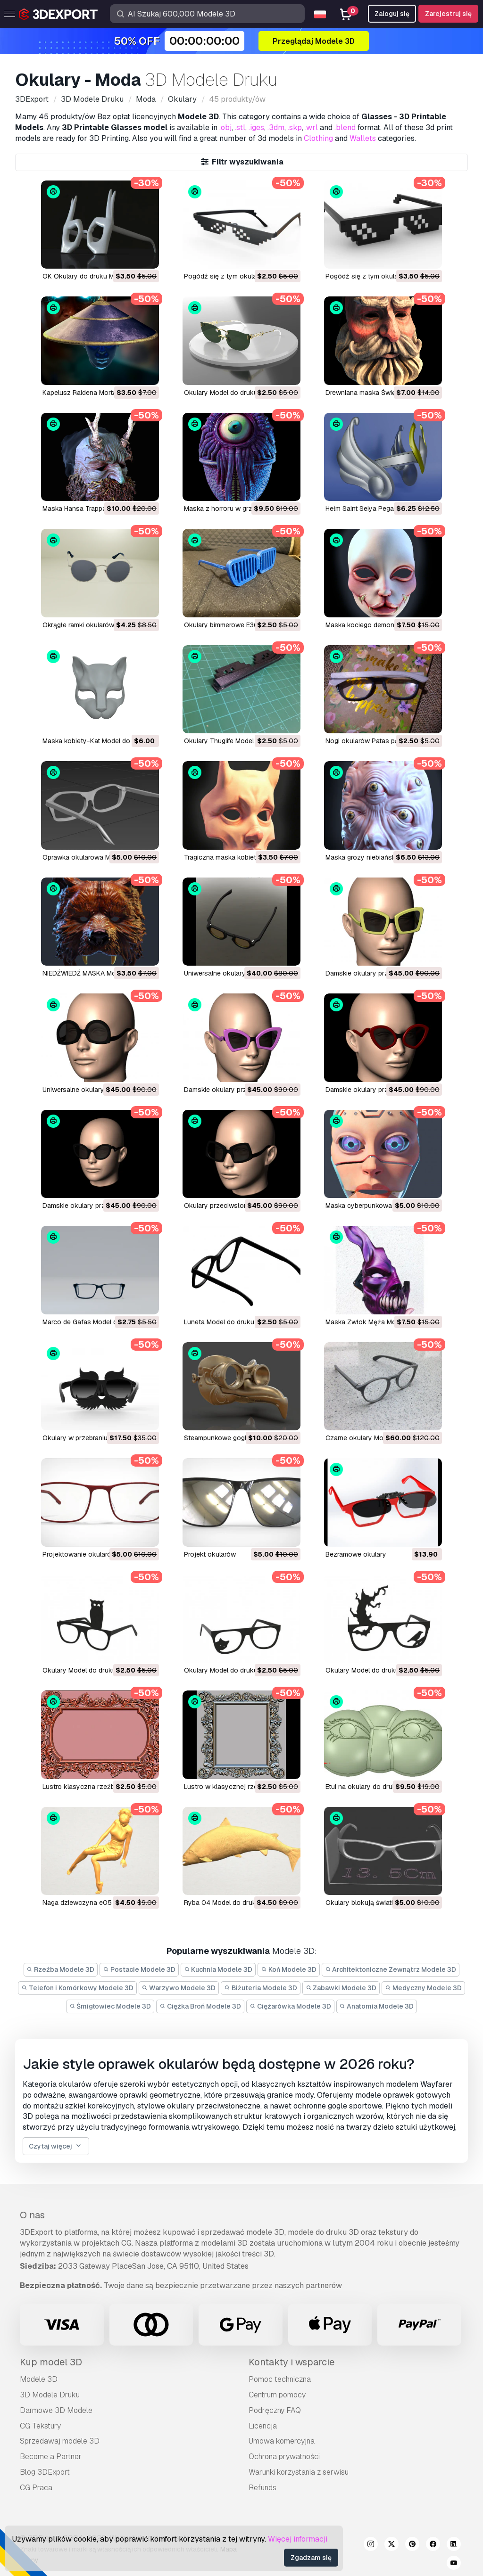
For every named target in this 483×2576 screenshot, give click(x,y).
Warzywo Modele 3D (179, 1988)
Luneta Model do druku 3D (224, 1322)
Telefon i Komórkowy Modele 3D (77, 1988)
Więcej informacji (297, 2539)
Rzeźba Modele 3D (61, 1969)
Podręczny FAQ (275, 2410)
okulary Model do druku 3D (84, 1670)
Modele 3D (39, 2379)
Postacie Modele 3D (139, 1969)
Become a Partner (51, 2456)
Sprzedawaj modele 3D (60, 2441)
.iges (256, 127)
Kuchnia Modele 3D (218, 1969)
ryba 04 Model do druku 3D (227, 1902)
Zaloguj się (392, 13)
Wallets (363, 138)
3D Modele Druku (50, 2395)
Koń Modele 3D (288, 1969)
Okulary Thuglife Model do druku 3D (238, 741)
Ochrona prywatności (284, 2456)
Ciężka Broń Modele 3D (200, 2006)
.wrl (311, 127)
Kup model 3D (51, 2362)
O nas (32, 2215)
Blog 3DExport (45, 2472)
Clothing (318, 138)
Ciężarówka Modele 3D (290, 2006)
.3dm (275, 127)
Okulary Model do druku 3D (226, 392)
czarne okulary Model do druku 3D (378, 1438)
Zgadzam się (311, 2557)
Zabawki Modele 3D (341, 1988)
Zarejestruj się (448, 13)
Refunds (262, 2488)
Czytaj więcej (56, 2146)
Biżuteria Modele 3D (260, 1988)
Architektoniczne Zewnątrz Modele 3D (391, 1969)
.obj (225, 127)
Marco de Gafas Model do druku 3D (96, 1322)
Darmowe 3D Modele (56, 2410)
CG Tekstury (40, 2426)
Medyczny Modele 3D (423, 1988)
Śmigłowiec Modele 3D (110, 2006)
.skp (295, 127)
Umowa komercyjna (282, 2441)
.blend (345, 127)
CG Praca (36, 2488)
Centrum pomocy (277, 2395)
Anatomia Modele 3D (377, 2006)
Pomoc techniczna (280, 2379)
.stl (240, 127)
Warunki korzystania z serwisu (299, 2472)
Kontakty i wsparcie (291, 2362)
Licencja (263, 2426)
